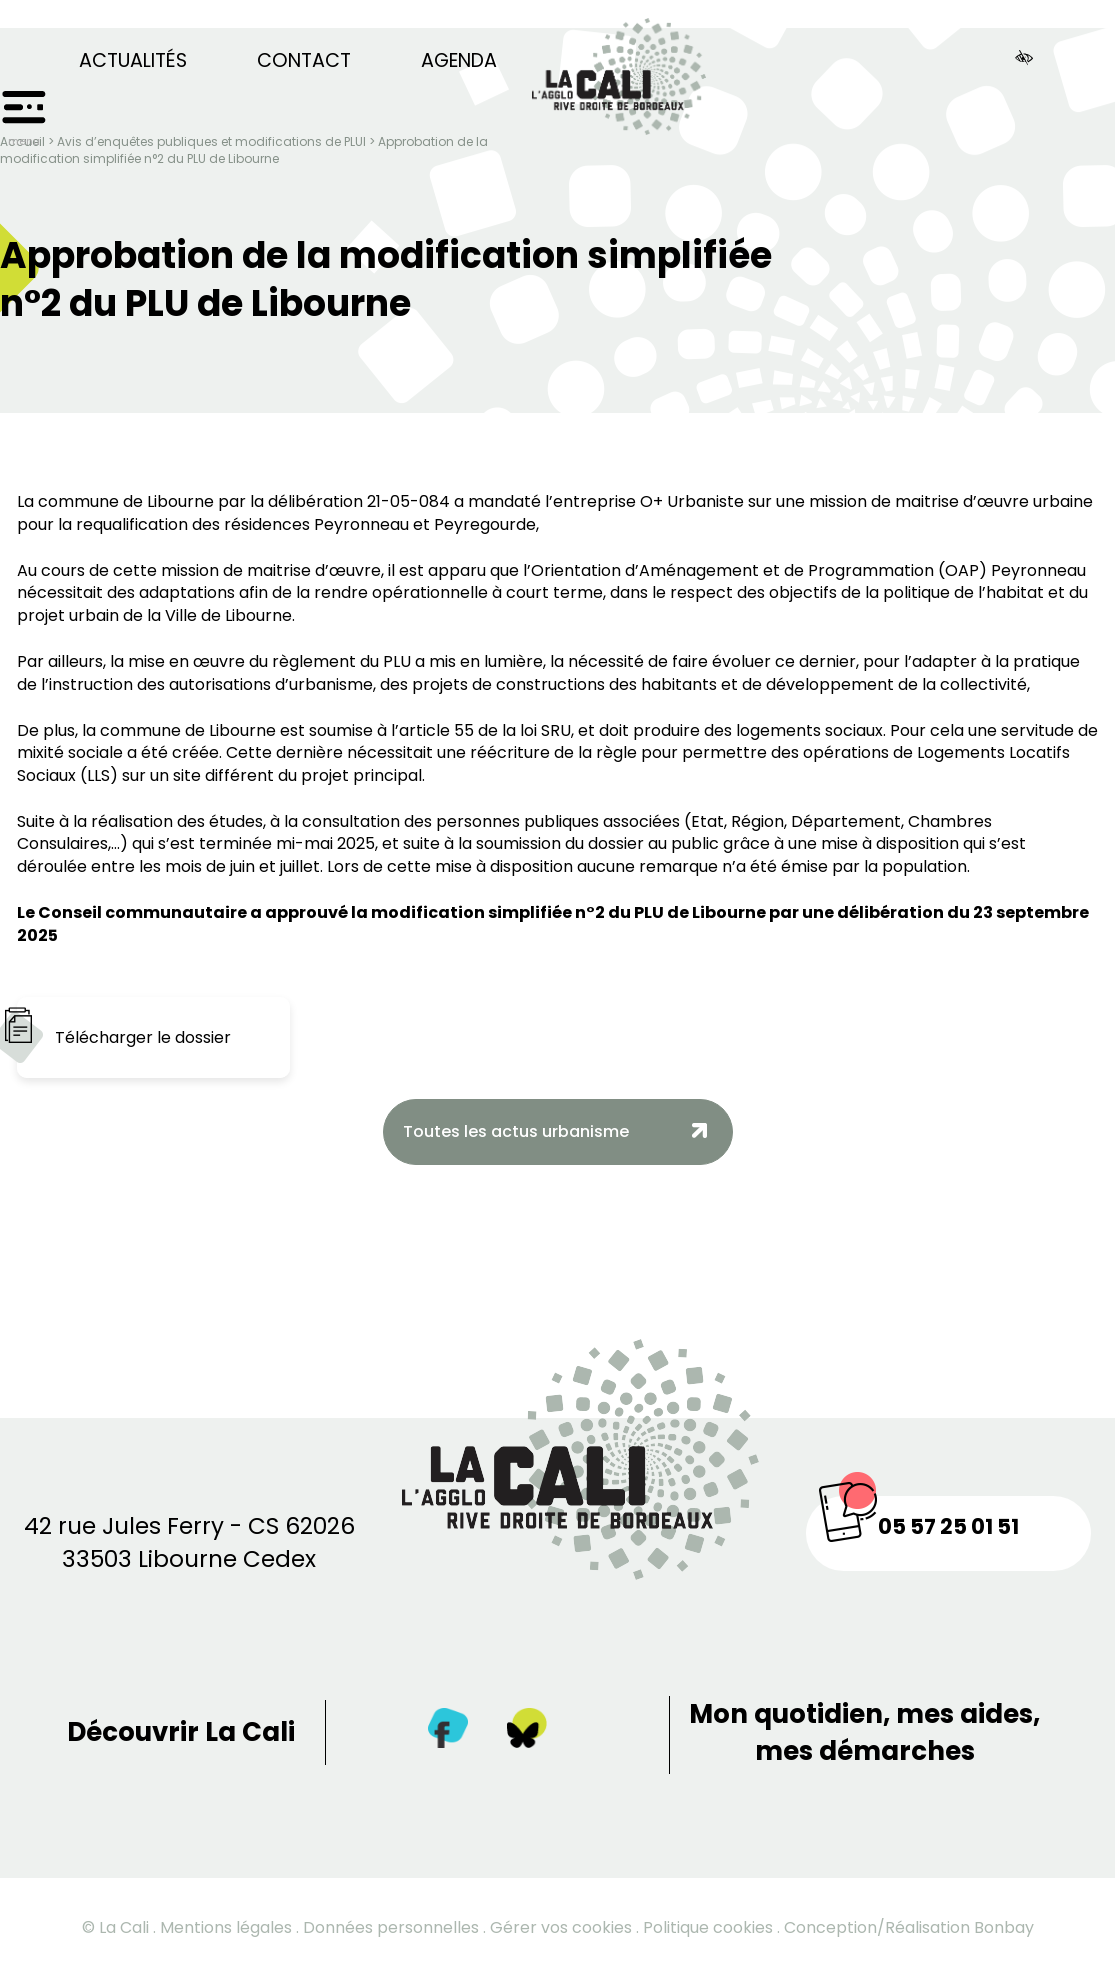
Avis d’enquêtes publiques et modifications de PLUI (211, 141)
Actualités (133, 61)
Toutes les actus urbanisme (516, 1131)
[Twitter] (527, 1732)
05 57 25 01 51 (948, 1526)
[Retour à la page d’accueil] (619, 67)
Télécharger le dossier (143, 1037)
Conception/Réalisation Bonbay (909, 1927)
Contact (304, 61)
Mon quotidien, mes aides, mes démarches (864, 1732)
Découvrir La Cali (181, 1732)
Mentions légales (226, 1927)
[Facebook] (448, 1732)
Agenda (459, 61)
